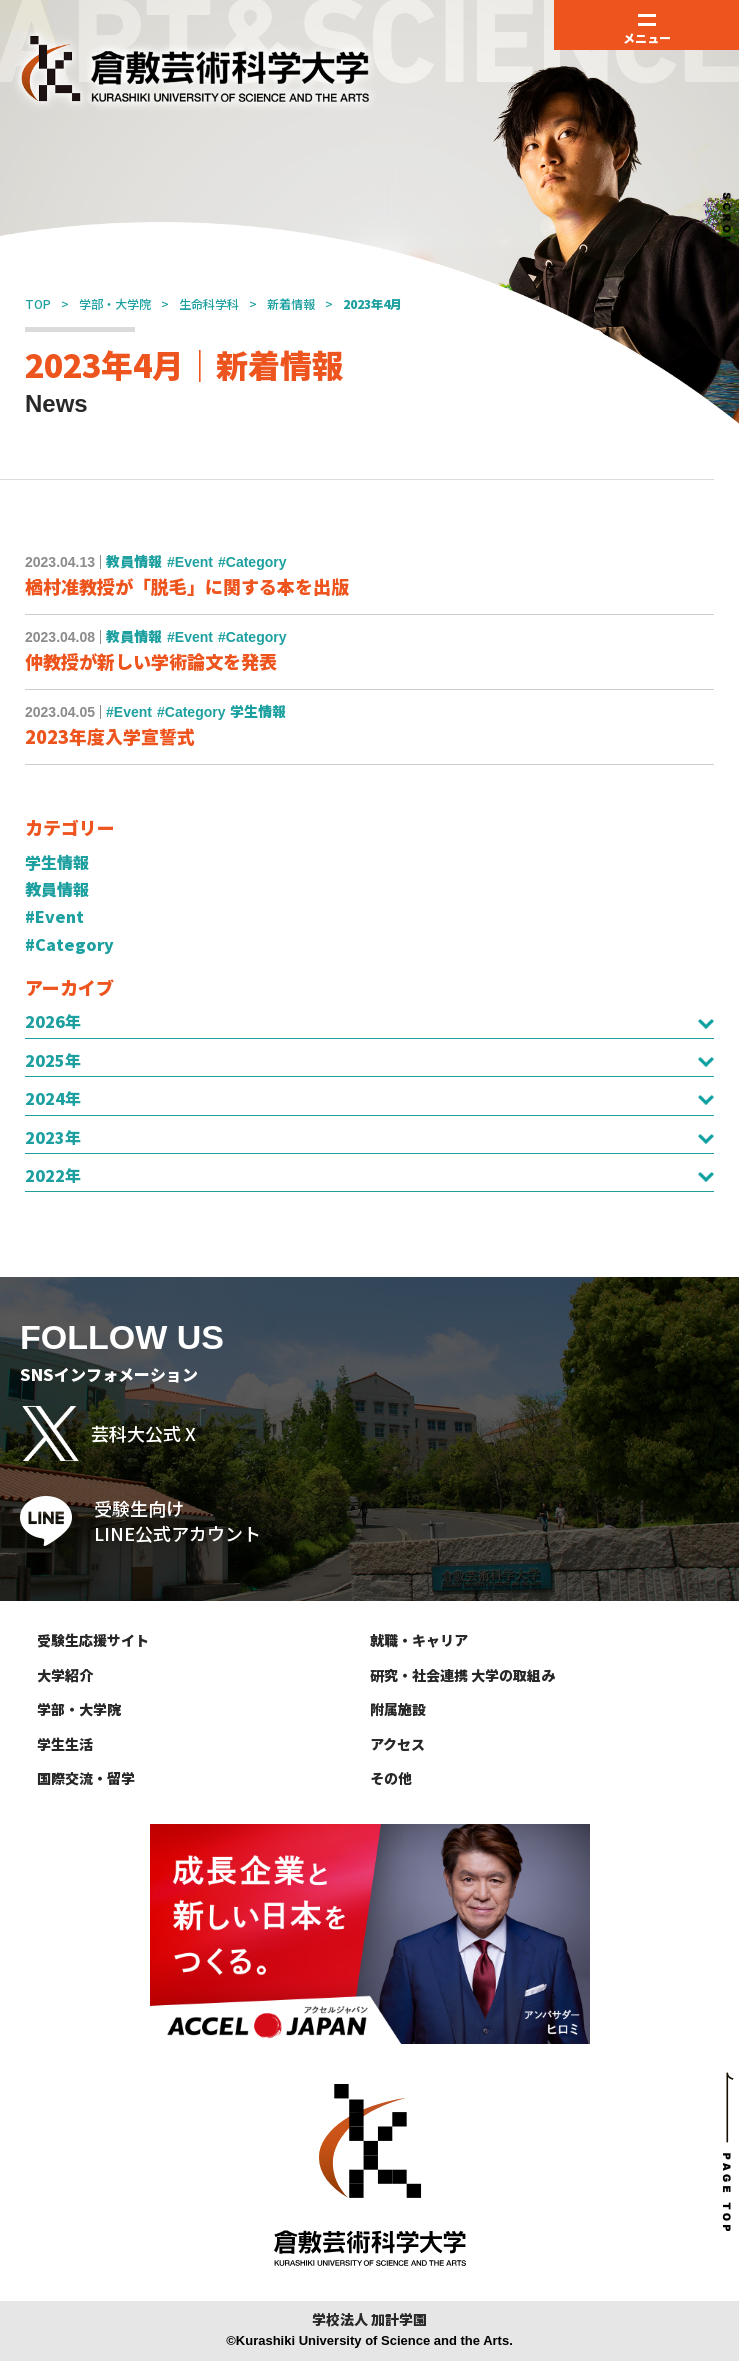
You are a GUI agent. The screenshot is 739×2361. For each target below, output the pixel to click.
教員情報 (57, 889)
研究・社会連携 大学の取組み (462, 1675)
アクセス (397, 1744)
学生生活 (65, 1744)
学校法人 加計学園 (369, 2319)
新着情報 (291, 303)
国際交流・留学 (86, 1778)
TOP (38, 303)
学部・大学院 (115, 303)
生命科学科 (209, 303)
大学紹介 (65, 1675)
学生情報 (57, 862)
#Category (69, 944)
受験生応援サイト (93, 1640)
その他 (391, 1778)
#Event (54, 916)
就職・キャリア (419, 1640)
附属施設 (398, 1709)
